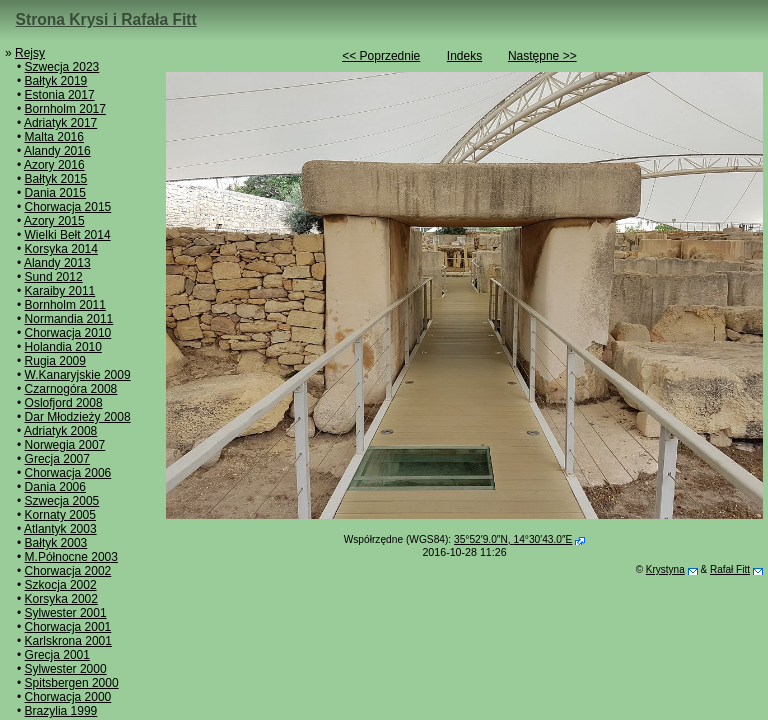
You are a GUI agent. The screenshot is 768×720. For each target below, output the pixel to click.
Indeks (464, 56)
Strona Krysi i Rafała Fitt (106, 19)
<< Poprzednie (381, 56)
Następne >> (542, 56)
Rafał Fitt (730, 569)
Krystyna (665, 569)
